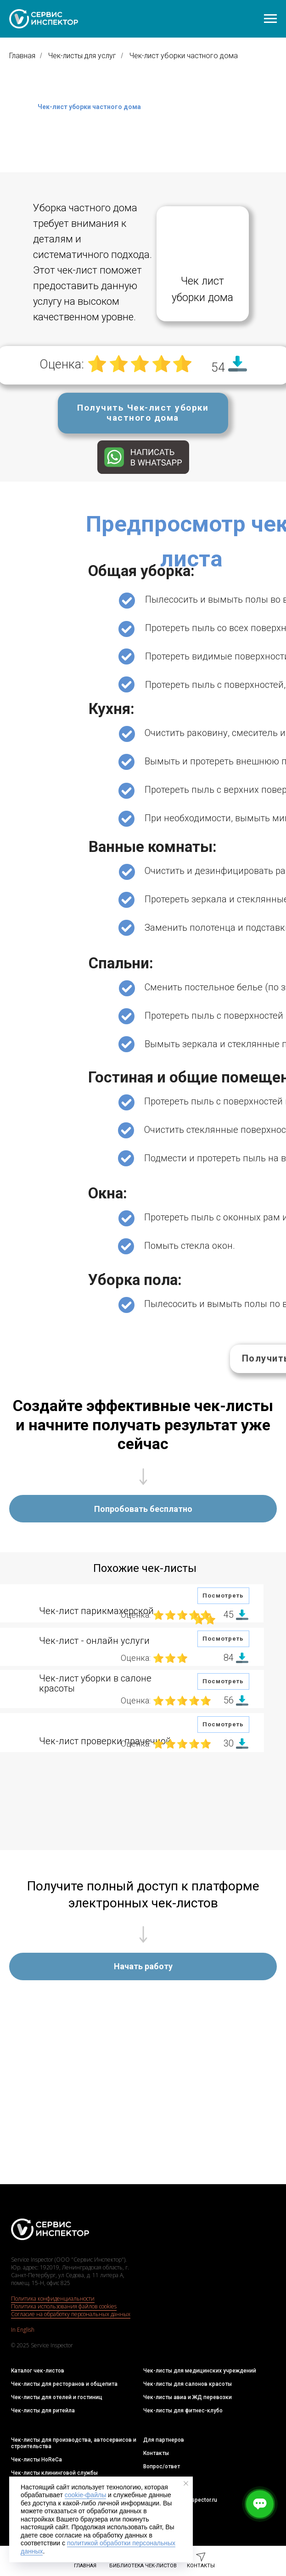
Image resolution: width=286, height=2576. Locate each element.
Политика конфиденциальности (53, 2298)
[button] (143, 413)
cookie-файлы (86, 2495)
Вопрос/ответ (161, 2466)
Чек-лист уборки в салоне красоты (95, 1683)
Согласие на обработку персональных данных (70, 2314)
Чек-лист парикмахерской (96, 1610)
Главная (22, 55)
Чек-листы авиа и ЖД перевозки (187, 2397)
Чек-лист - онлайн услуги (94, 1640)
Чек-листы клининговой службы (54, 2473)
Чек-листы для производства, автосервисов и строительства (73, 2443)
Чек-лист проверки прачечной (105, 1741)
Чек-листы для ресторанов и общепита (64, 2384)
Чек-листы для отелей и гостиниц (56, 2397)
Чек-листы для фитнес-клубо (183, 2410)
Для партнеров (163, 2440)
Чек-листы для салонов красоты (187, 2384)
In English (22, 2330)
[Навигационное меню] (270, 18)
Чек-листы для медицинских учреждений (199, 2370)
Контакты (156, 2453)
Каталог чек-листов (37, 2370)
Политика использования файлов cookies (64, 2306)
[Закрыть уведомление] (186, 2483)
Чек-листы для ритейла (43, 2410)
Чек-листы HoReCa (36, 2459)
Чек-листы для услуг (82, 55)
